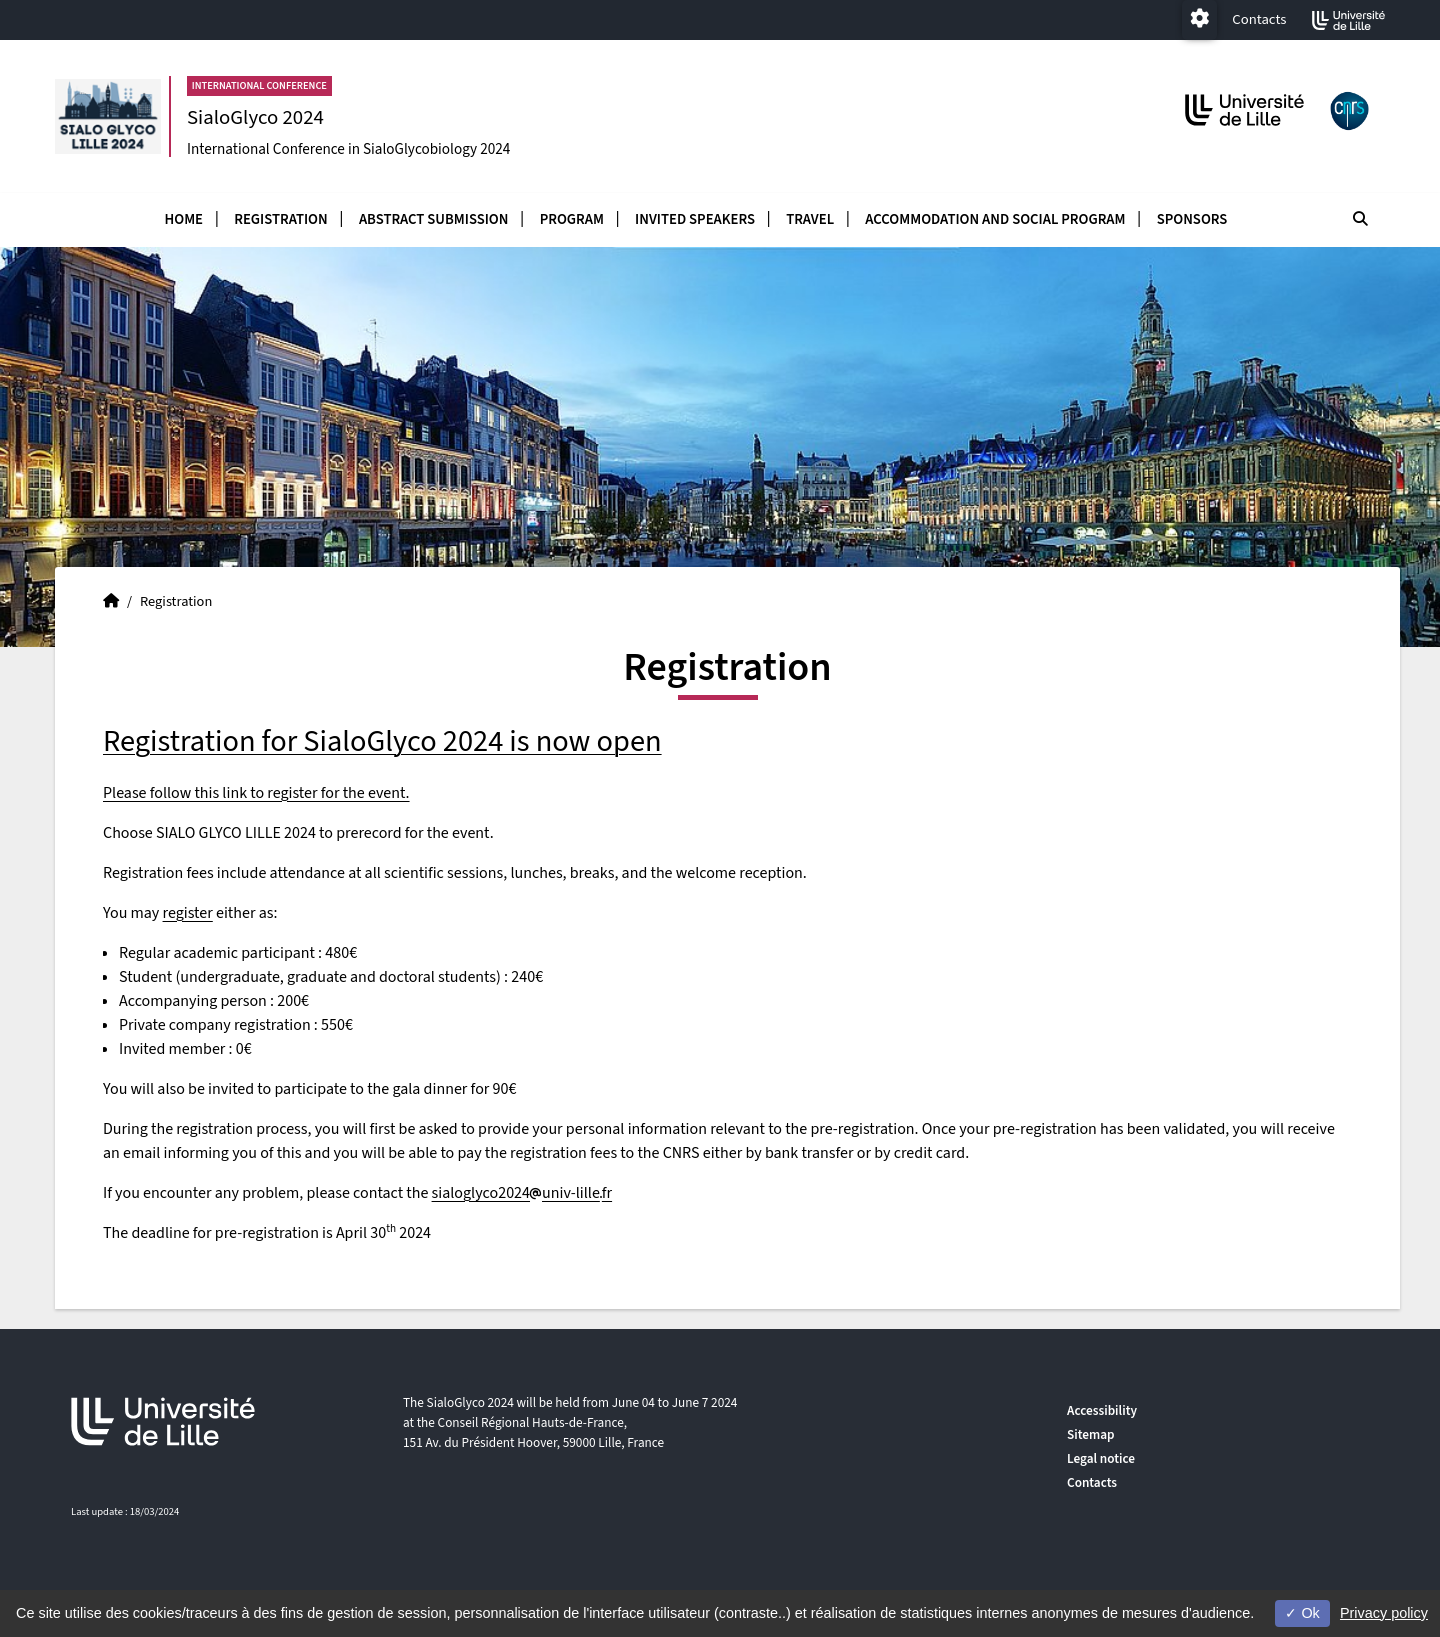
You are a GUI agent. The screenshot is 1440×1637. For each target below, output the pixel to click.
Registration (280, 219)
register (188, 913)
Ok (1302, 1613)
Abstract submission (434, 219)
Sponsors (1192, 219)
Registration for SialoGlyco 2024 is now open (382, 741)
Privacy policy (1384, 1613)
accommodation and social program (995, 219)
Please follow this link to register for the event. (256, 793)
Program (572, 219)
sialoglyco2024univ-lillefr (522, 1193)
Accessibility (1102, 1410)
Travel (810, 219)
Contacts (1259, 19)
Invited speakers (695, 219)
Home (183, 219)
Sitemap (1091, 1434)
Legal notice (1101, 1458)
